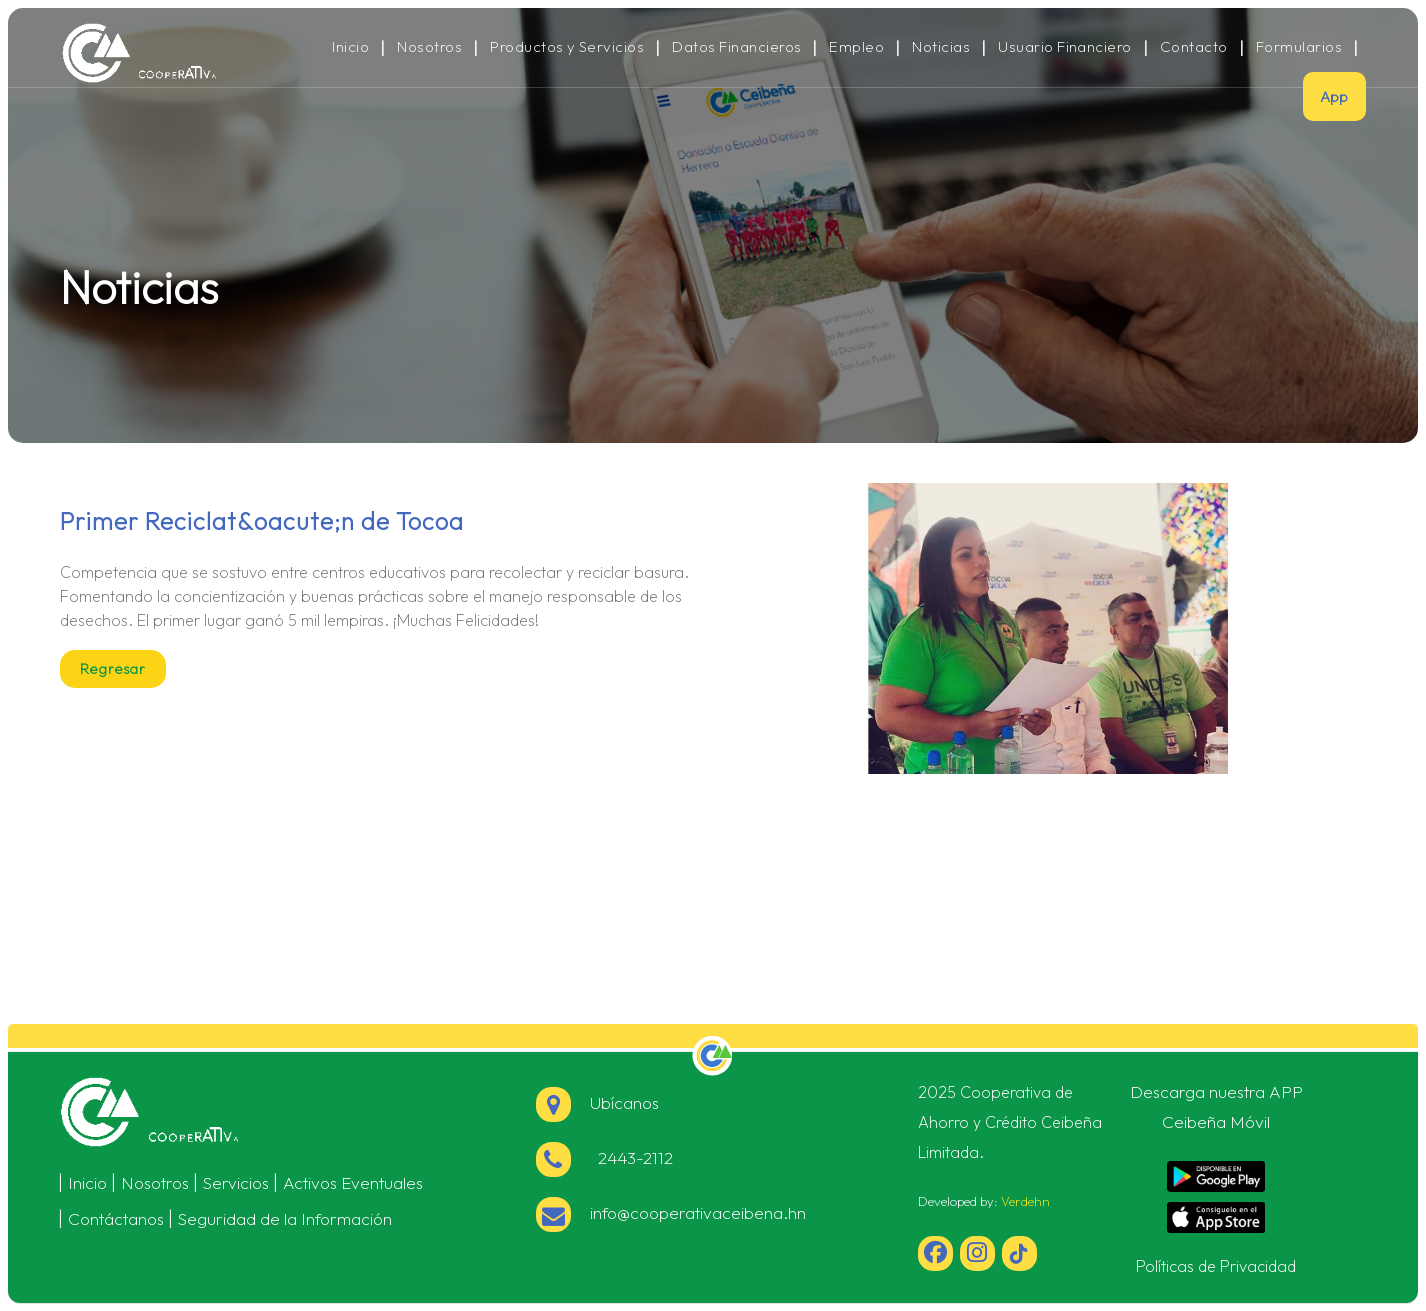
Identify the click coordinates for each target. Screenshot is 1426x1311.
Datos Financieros (736, 47)
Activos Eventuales (353, 1182)
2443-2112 (604, 1157)
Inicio (350, 47)
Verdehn (1025, 1201)
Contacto (1194, 47)
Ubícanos (597, 1102)
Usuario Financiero (1065, 47)
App (1334, 96)
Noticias (941, 47)
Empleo (856, 47)
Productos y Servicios (567, 47)
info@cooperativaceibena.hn (671, 1212)
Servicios (236, 1182)
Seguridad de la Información (285, 1218)
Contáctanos (116, 1218)
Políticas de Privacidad (1216, 1266)
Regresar (113, 669)
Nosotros (429, 47)
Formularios (1299, 47)
